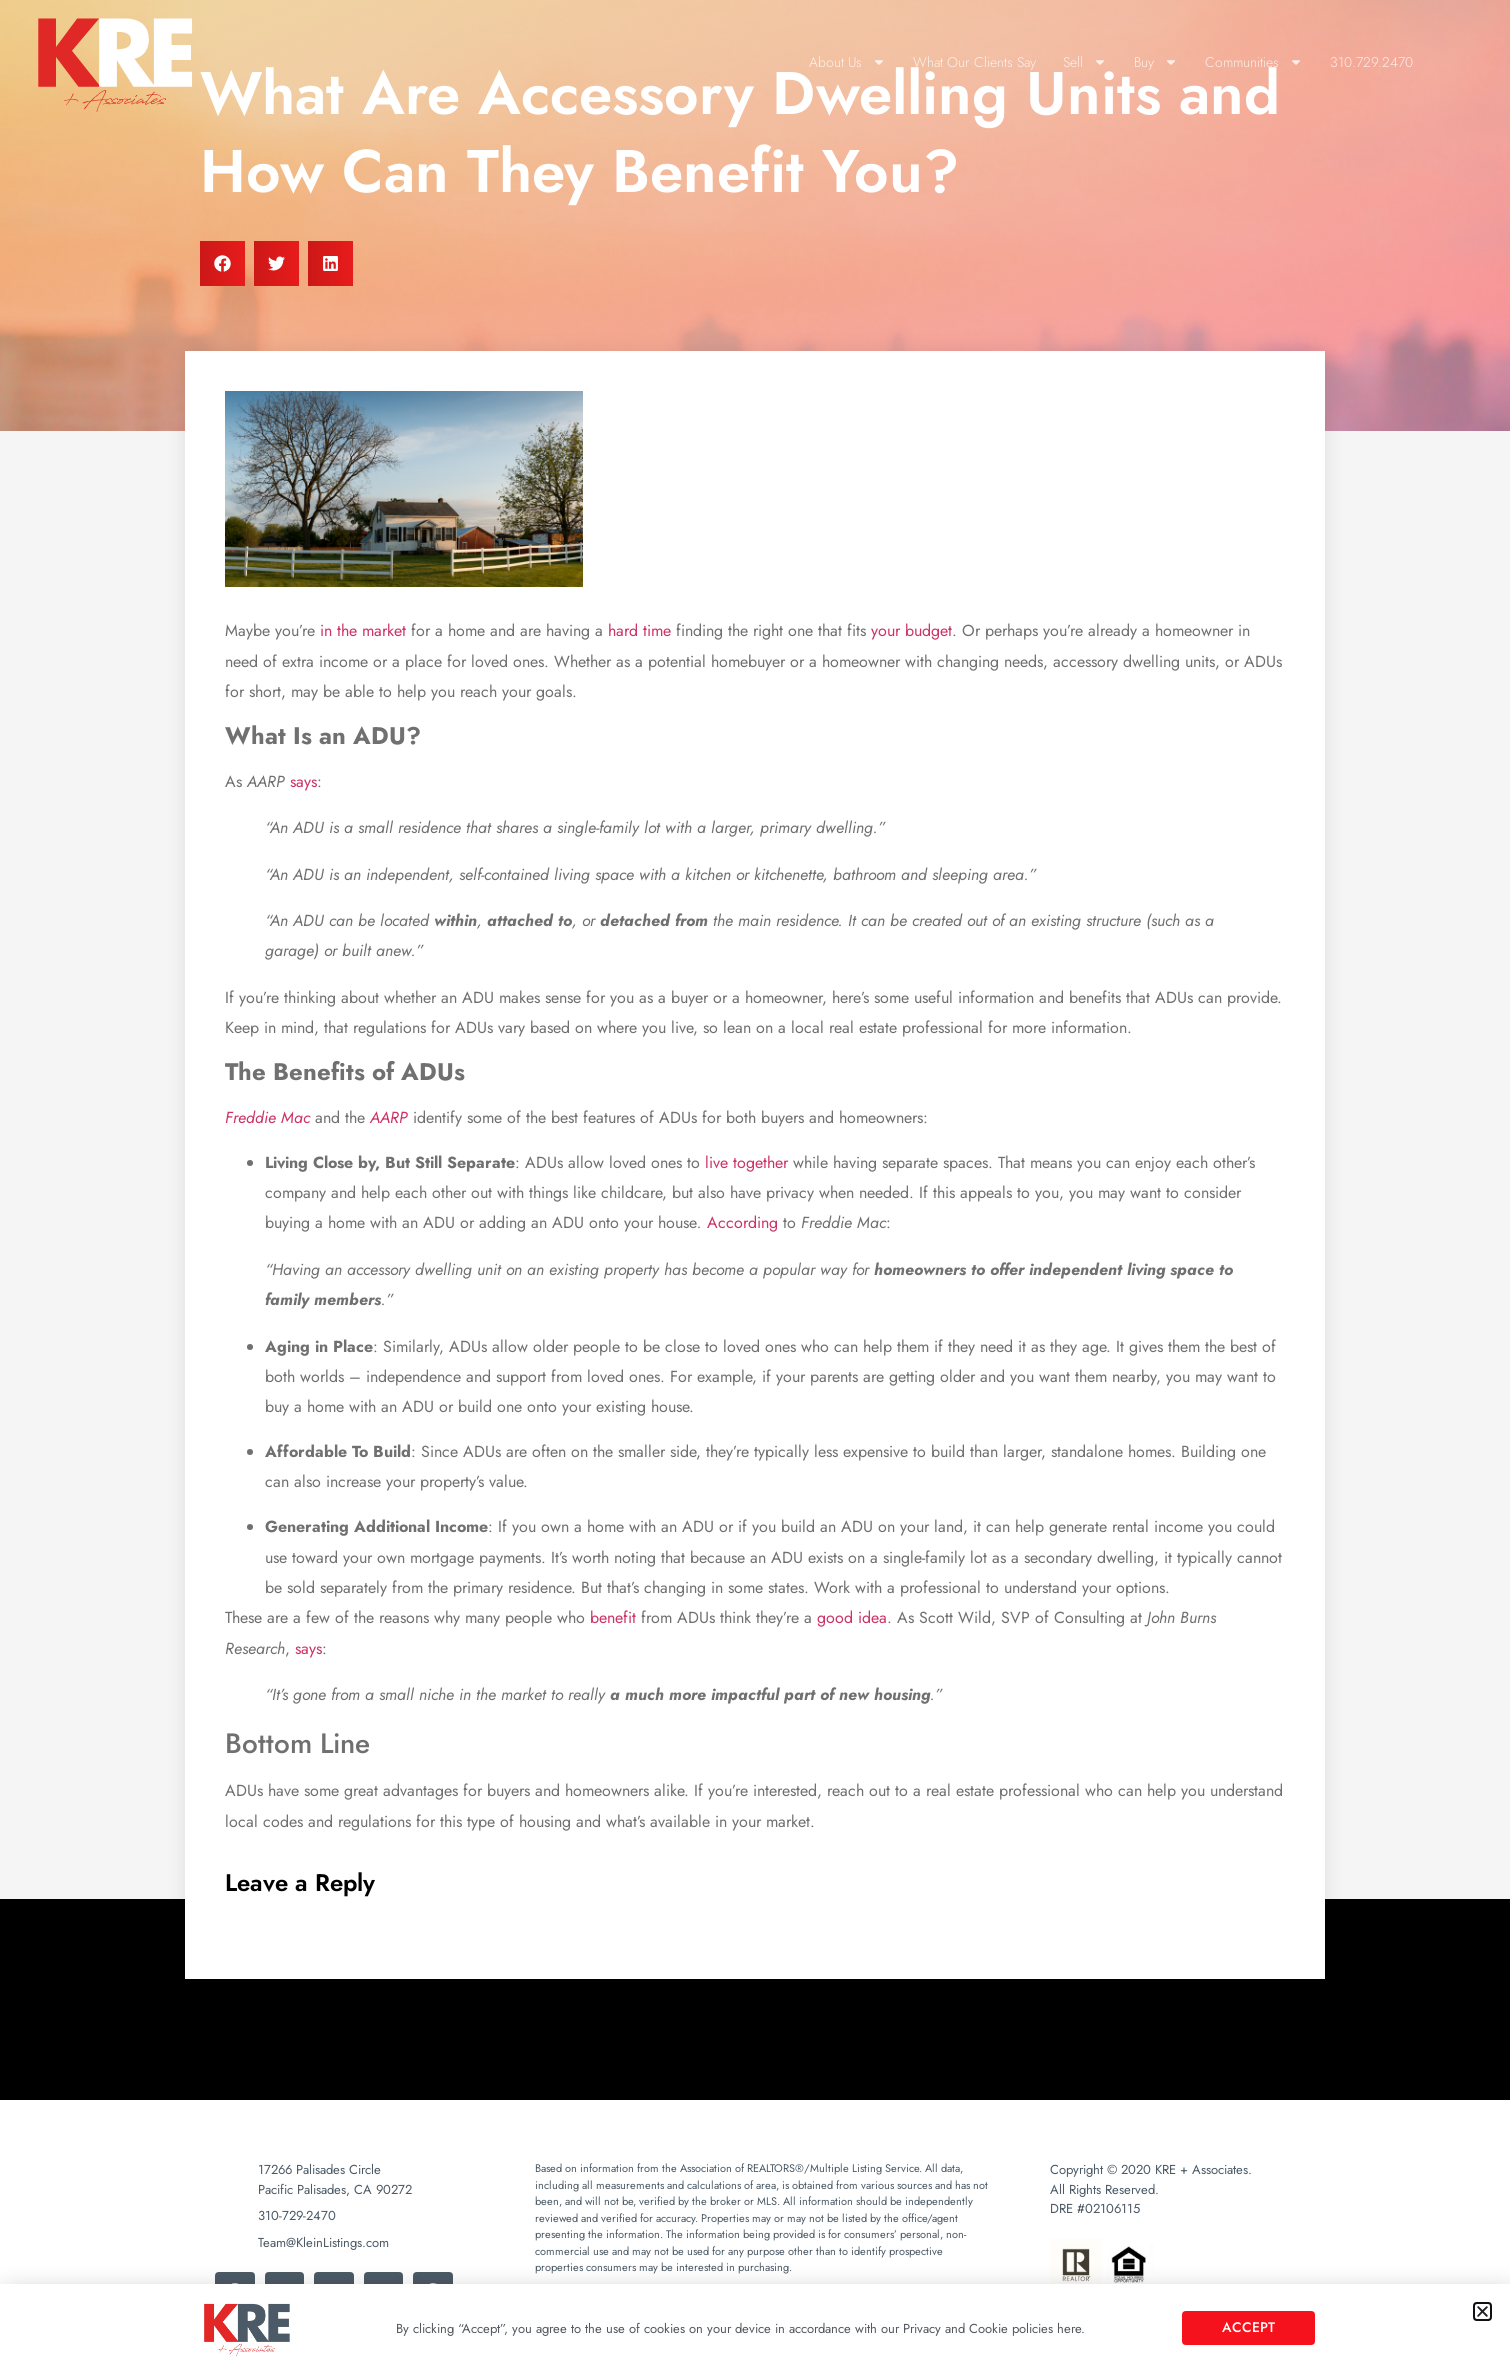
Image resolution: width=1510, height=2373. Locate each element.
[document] (755, 1186)
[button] (1482, 2311)
